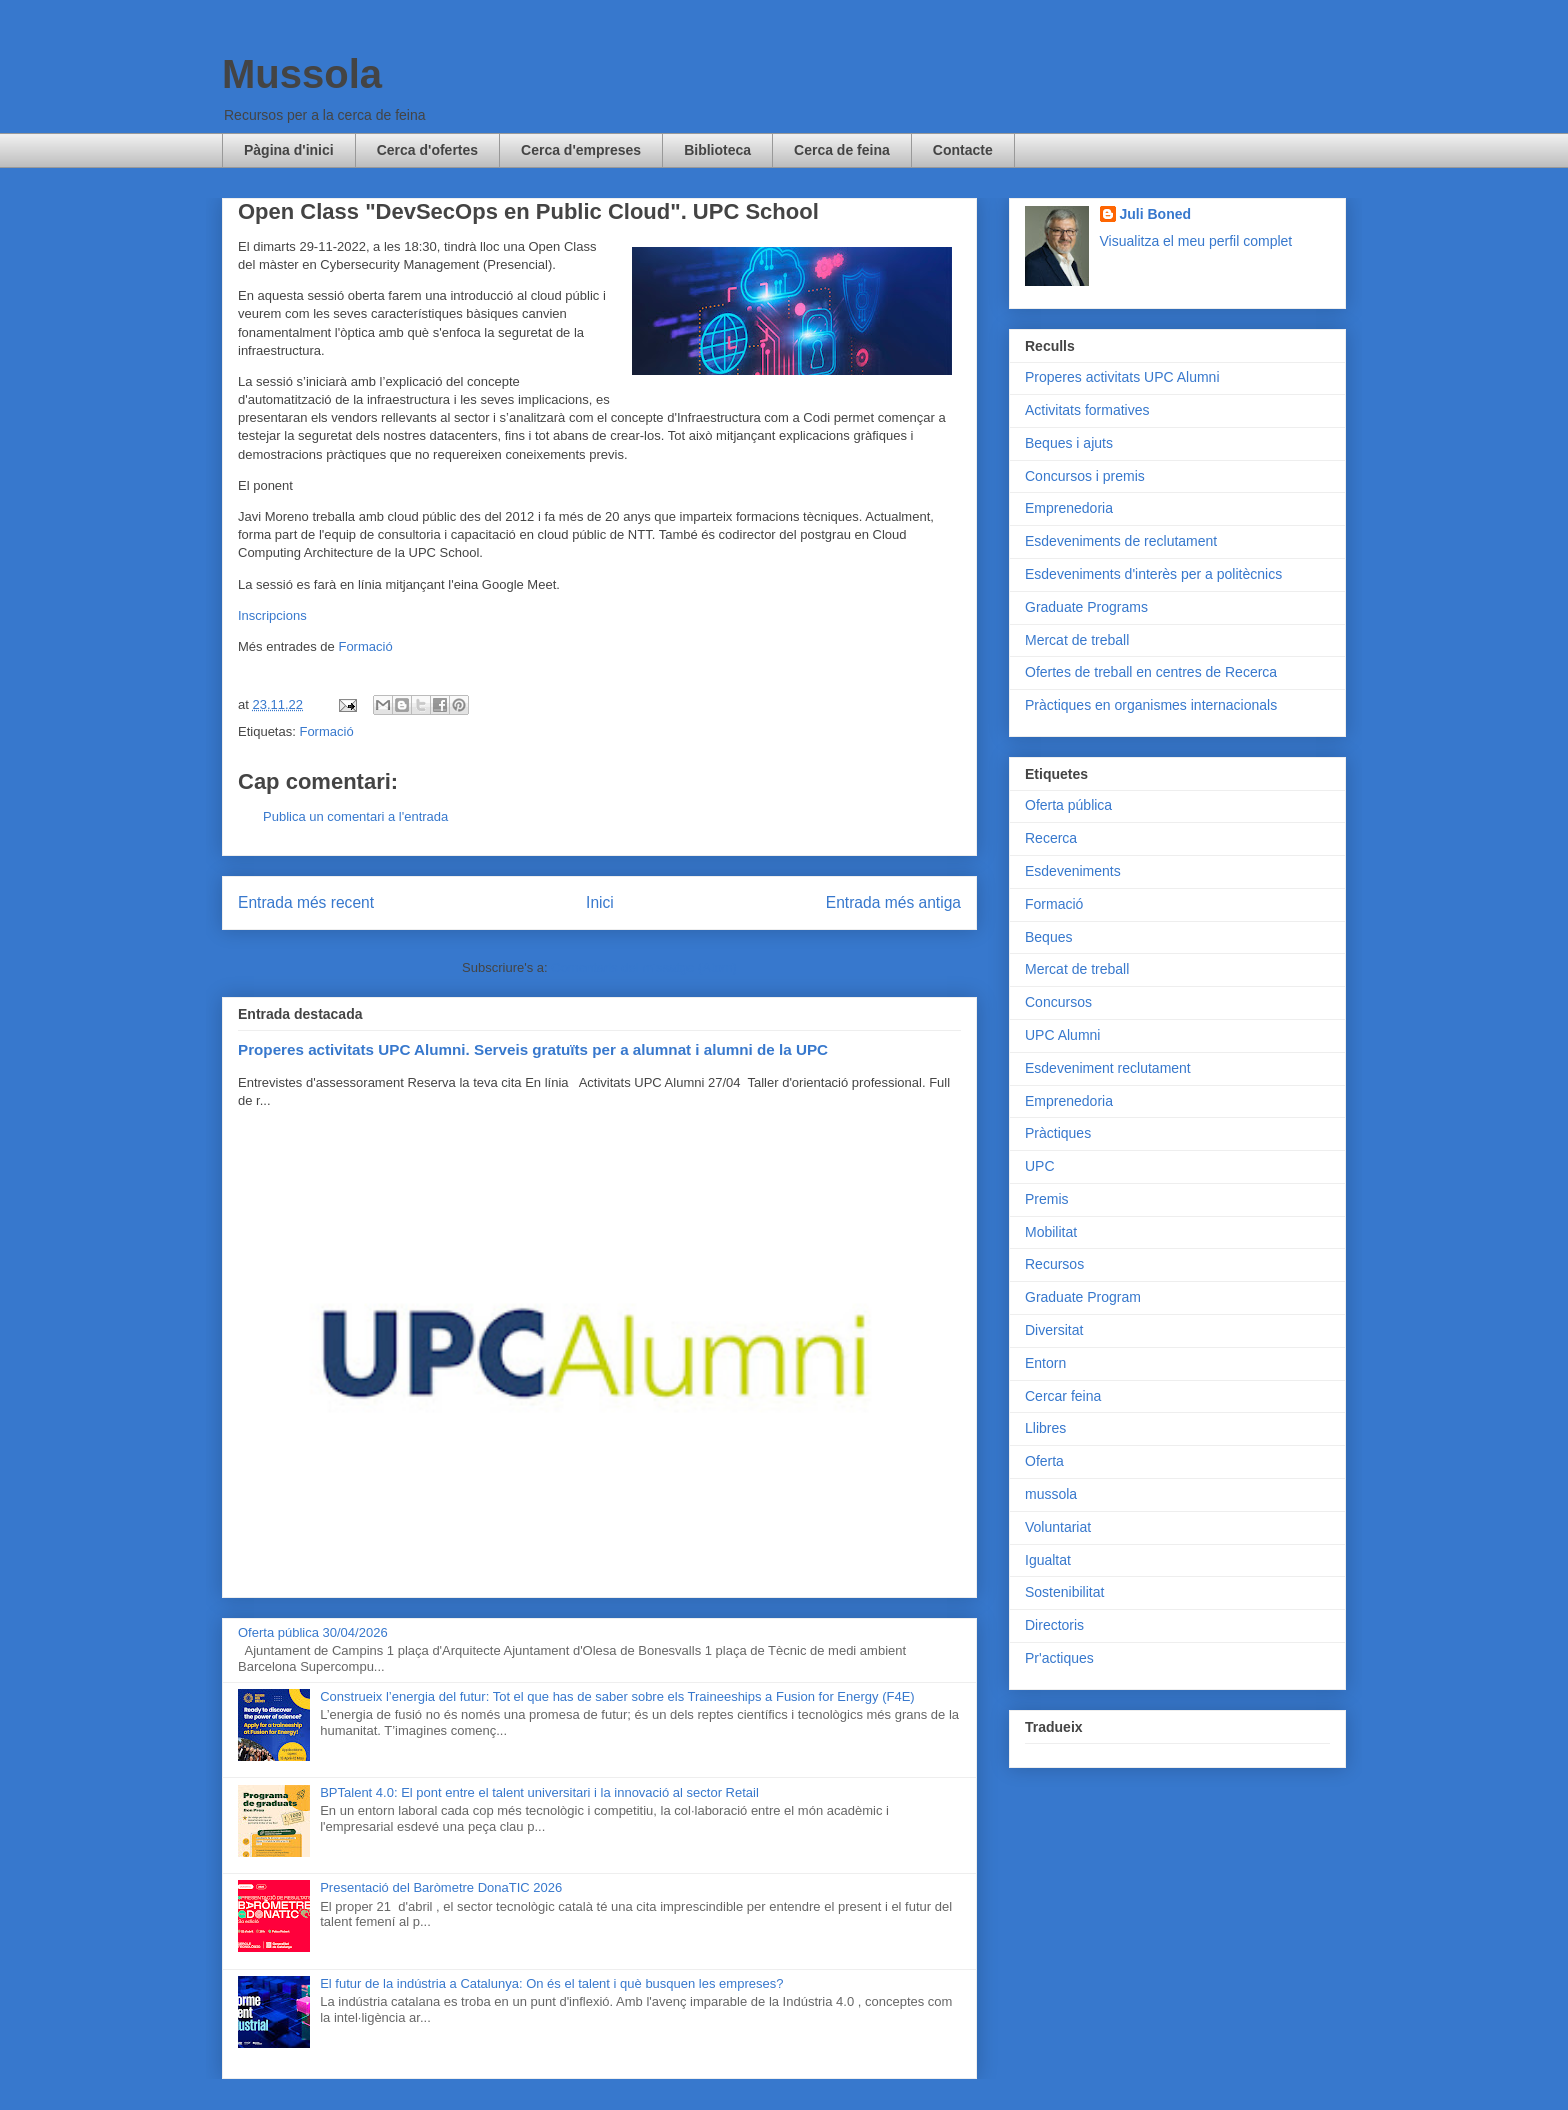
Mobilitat (1051, 1232)
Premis (1047, 1199)
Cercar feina (1063, 1396)
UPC (1040, 1166)
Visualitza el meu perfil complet (1196, 241)
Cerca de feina (842, 150)
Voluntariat (1058, 1527)
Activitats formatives (1087, 410)
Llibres (1045, 1428)
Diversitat (1054, 1330)
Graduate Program (1083, 1297)
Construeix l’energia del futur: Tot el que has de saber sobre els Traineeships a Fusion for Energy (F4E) (617, 1696)
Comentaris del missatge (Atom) (644, 967)
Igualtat (1048, 1560)
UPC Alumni (1062, 1035)
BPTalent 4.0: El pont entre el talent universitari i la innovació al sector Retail (539, 1792)
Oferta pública (1068, 805)
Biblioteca (717, 150)
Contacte (963, 150)
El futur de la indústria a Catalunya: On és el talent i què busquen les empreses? (551, 1983)
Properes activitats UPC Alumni (1122, 377)
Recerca (1051, 838)
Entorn (1045, 1363)
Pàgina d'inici (289, 150)
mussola (1051, 1494)
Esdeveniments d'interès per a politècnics (1153, 574)
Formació (365, 646)
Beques (1048, 937)
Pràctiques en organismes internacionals (1151, 705)
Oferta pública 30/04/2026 (313, 1632)
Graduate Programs (1086, 607)
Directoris (1054, 1625)
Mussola (302, 74)
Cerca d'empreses (581, 150)
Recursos (1054, 1264)
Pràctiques (1058, 1133)
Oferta (1044, 1461)
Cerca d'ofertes (427, 150)
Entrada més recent (306, 902)
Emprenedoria (1069, 508)
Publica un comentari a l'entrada (355, 816)
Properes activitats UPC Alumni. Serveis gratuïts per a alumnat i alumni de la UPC (533, 1049)
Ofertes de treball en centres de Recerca (1151, 672)
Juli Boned (1156, 214)
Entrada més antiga (893, 902)
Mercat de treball (1077, 640)
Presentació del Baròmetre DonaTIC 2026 (441, 1887)
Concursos (1058, 1002)
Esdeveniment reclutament (1108, 1068)
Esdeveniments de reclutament (1121, 541)
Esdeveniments (1073, 871)
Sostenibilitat (1064, 1592)
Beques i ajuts (1069, 443)
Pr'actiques (1059, 1658)
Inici (600, 902)
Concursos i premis (1085, 476)
